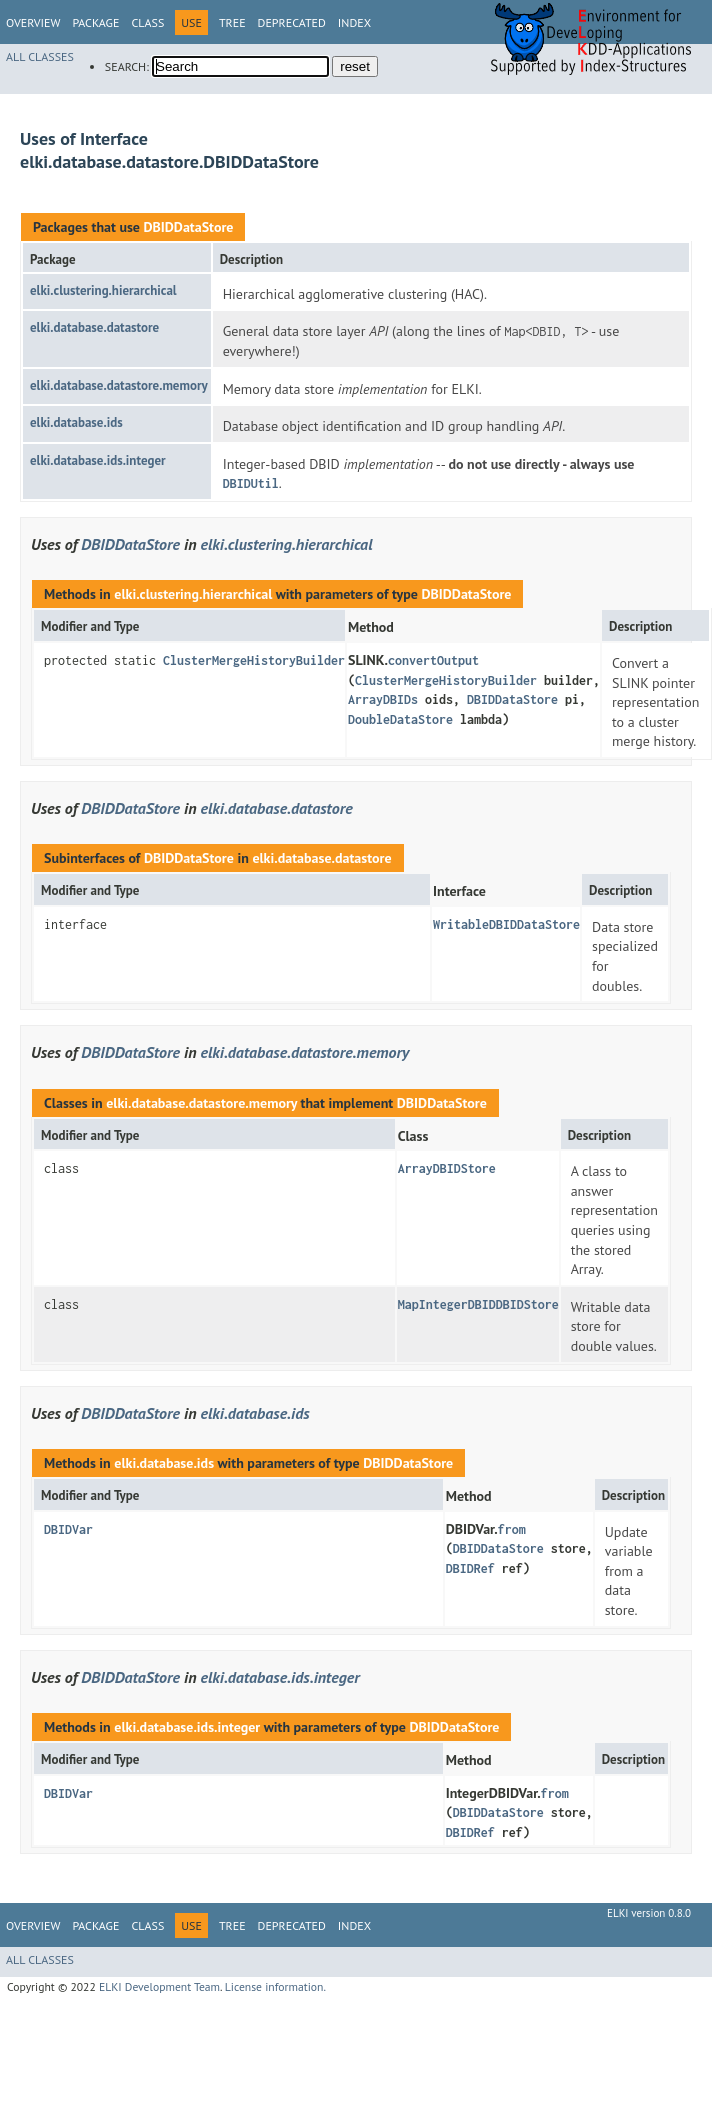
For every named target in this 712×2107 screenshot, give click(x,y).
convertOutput (433, 660)
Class (147, 22)
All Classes (40, 56)
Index (354, 22)
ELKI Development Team (159, 1986)
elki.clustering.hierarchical (103, 290)
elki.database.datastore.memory (119, 385)
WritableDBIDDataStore (506, 924)
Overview (33, 22)
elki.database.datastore (94, 327)
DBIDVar (68, 1529)
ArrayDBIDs (383, 699)
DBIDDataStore (188, 227)
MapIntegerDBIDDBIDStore (478, 1304)
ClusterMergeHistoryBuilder (254, 660)
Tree (232, 22)
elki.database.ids (76, 422)
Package (95, 22)
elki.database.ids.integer (98, 460)
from (512, 1529)
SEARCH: (127, 66)
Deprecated (292, 22)
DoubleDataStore (400, 719)
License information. (275, 1986)
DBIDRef (470, 1568)
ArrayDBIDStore (447, 1168)
